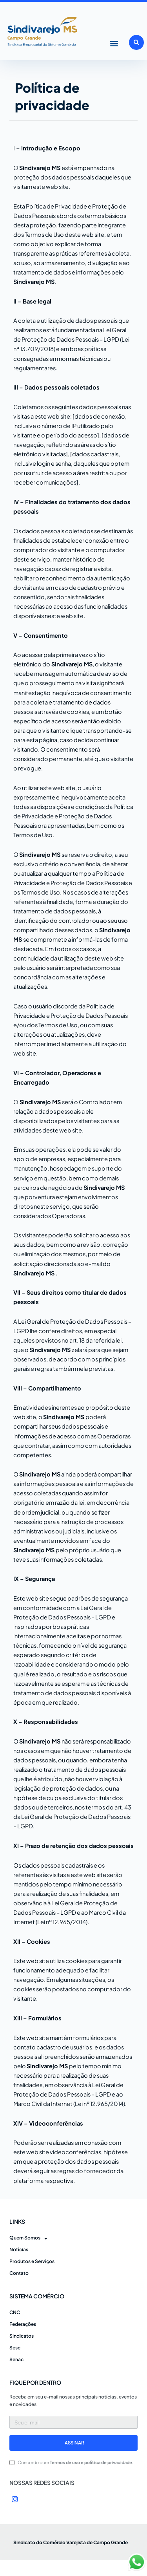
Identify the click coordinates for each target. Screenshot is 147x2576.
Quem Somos (28, 2238)
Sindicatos (21, 2336)
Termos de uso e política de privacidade (91, 2462)
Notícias (18, 2249)
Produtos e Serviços (31, 2261)
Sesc (14, 2348)
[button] (113, 43)
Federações (22, 2324)
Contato (19, 2273)
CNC (14, 2312)
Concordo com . (75, 2462)
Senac (16, 2359)
